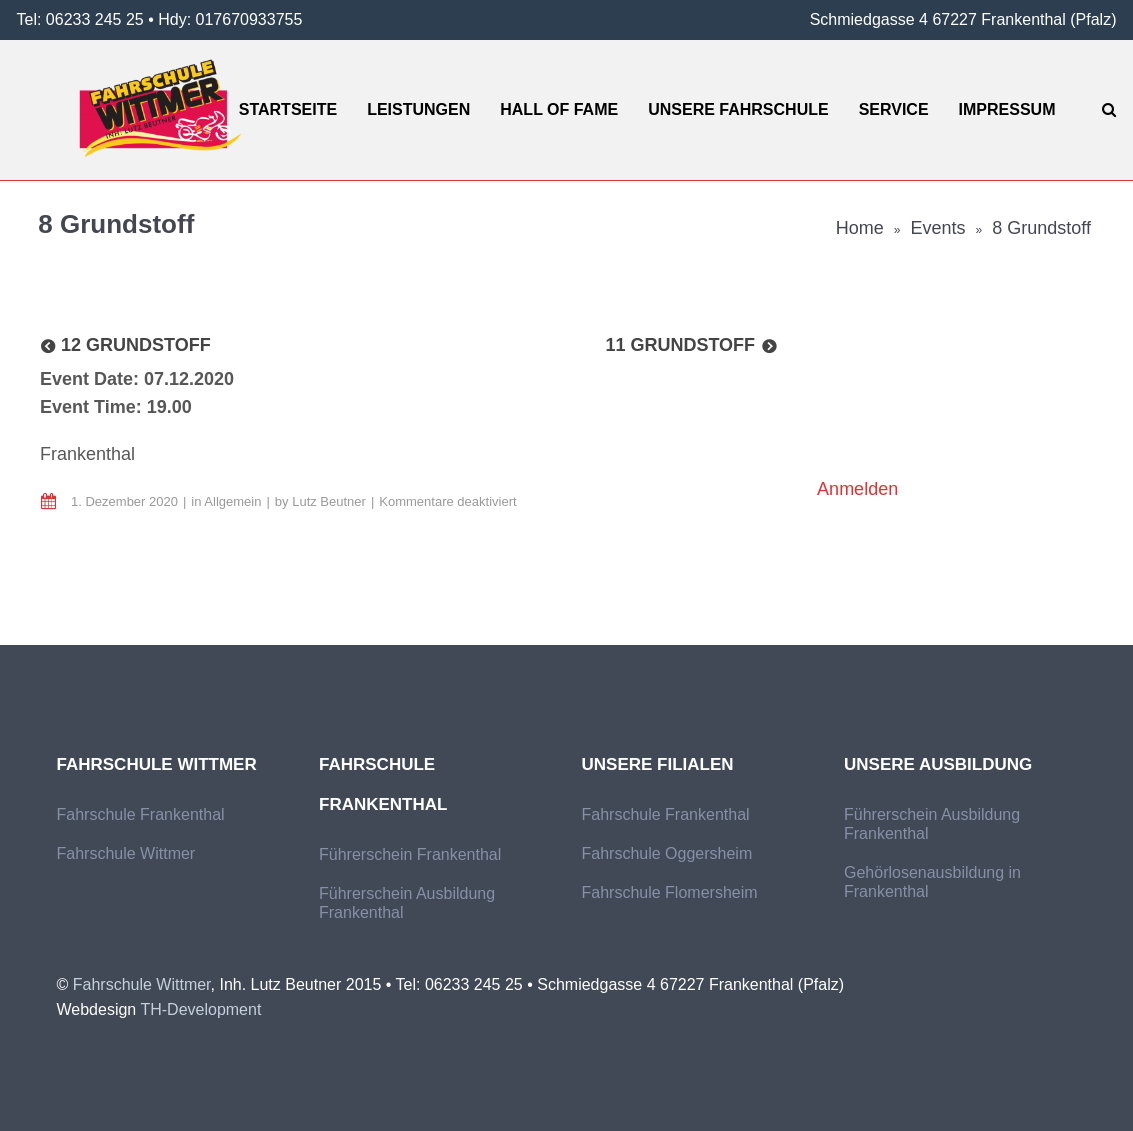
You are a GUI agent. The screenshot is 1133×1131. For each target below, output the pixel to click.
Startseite (288, 109)
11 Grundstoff (680, 345)
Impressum (1007, 109)
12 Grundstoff (136, 345)
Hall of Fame (559, 109)
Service (894, 109)
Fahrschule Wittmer (126, 853)
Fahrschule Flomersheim (670, 892)
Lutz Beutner (329, 501)
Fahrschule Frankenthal (141, 814)
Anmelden (857, 489)
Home (860, 228)
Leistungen (418, 109)
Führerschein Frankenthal (410, 854)
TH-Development (200, 1009)
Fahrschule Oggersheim (667, 853)
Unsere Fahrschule (738, 109)
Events (938, 228)
